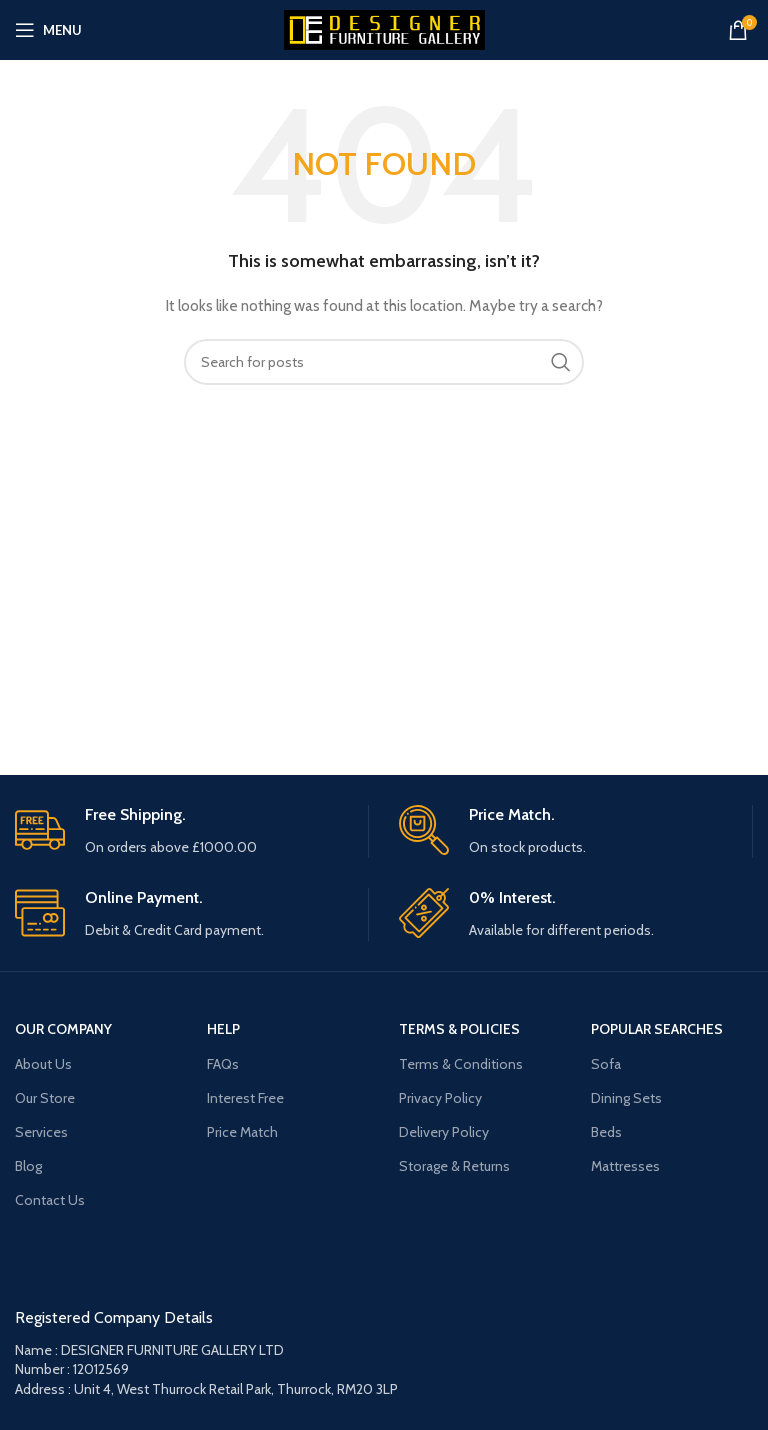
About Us (43, 1064)
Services (41, 1132)
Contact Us (50, 1200)
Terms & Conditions (461, 1064)
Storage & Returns (454, 1166)
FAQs (223, 1064)
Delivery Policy (444, 1132)
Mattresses (625, 1166)
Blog (28, 1166)
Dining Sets (626, 1098)
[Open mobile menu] (48, 30)
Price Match (242, 1132)
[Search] (384, 362)
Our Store (45, 1098)
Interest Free (245, 1098)
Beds (606, 1132)
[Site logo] (384, 28)
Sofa (606, 1064)
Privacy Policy (440, 1098)
